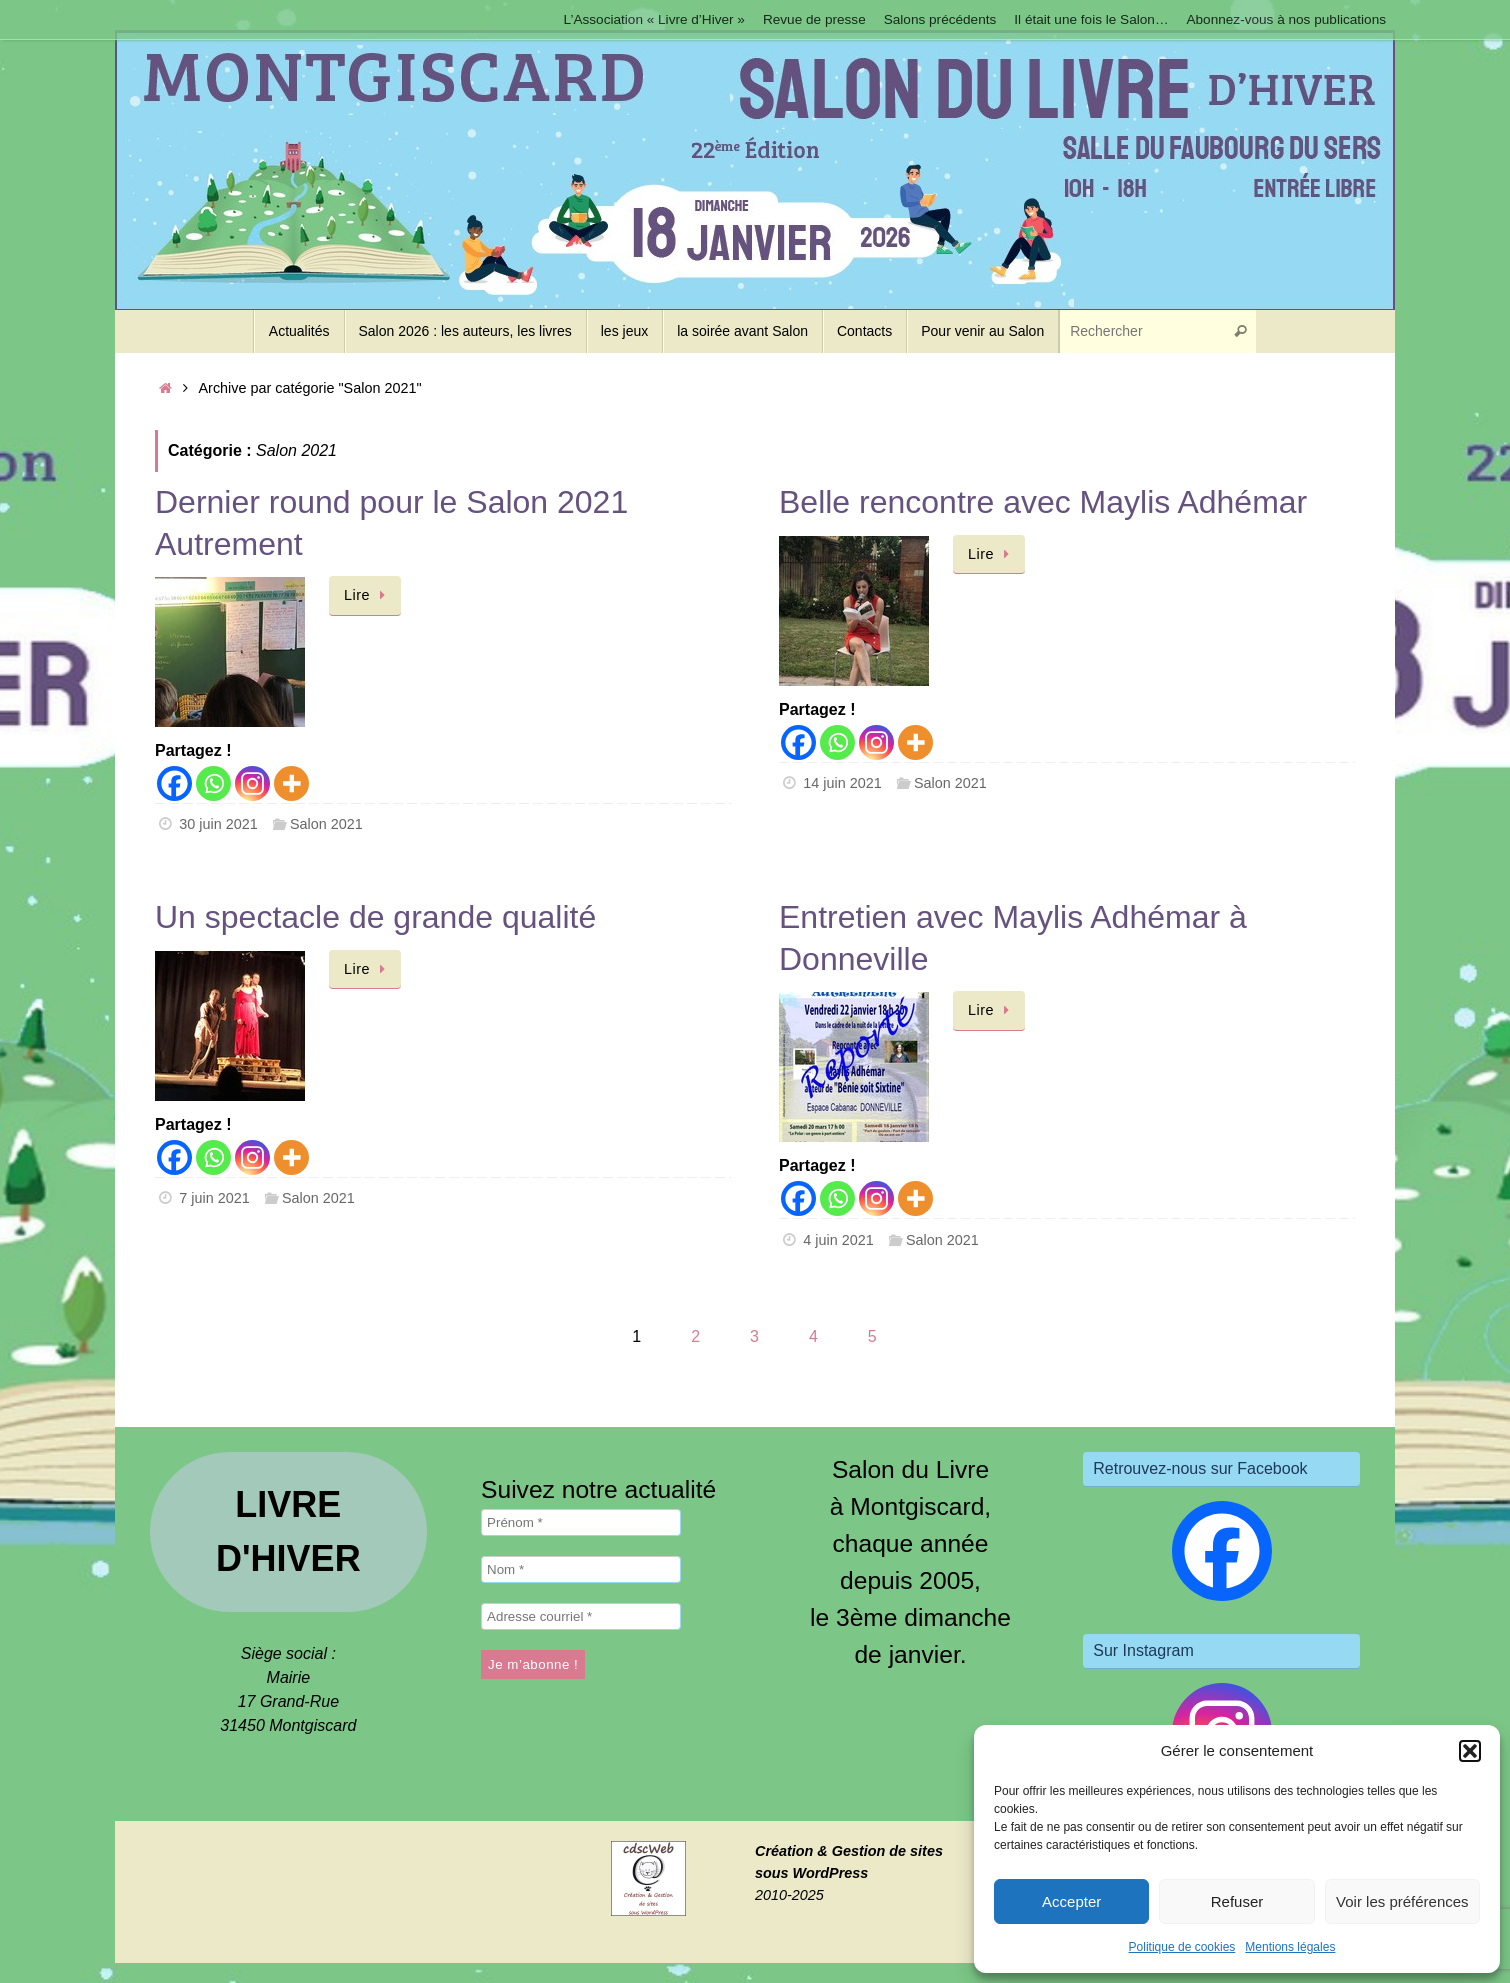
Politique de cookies (1182, 1947)
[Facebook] (174, 783)
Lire (368, 595)
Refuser (1237, 1901)
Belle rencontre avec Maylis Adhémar (1043, 502)
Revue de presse (814, 19)
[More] (291, 783)
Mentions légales (1290, 1947)
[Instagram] (252, 783)
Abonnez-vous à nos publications (1286, 19)
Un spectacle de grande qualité (375, 917)
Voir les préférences (1402, 1901)
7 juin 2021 (214, 1198)
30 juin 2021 (218, 824)
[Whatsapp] (213, 783)
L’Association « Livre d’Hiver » (654, 19)
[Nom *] (581, 1569)
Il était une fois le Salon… (1091, 19)
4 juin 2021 (838, 1240)
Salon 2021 (326, 824)
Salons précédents (940, 19)
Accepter (1071, 1901)
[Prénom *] (581, 1522)
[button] (1470, 1751)
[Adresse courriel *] (581, 1616)
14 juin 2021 (842, 783)
